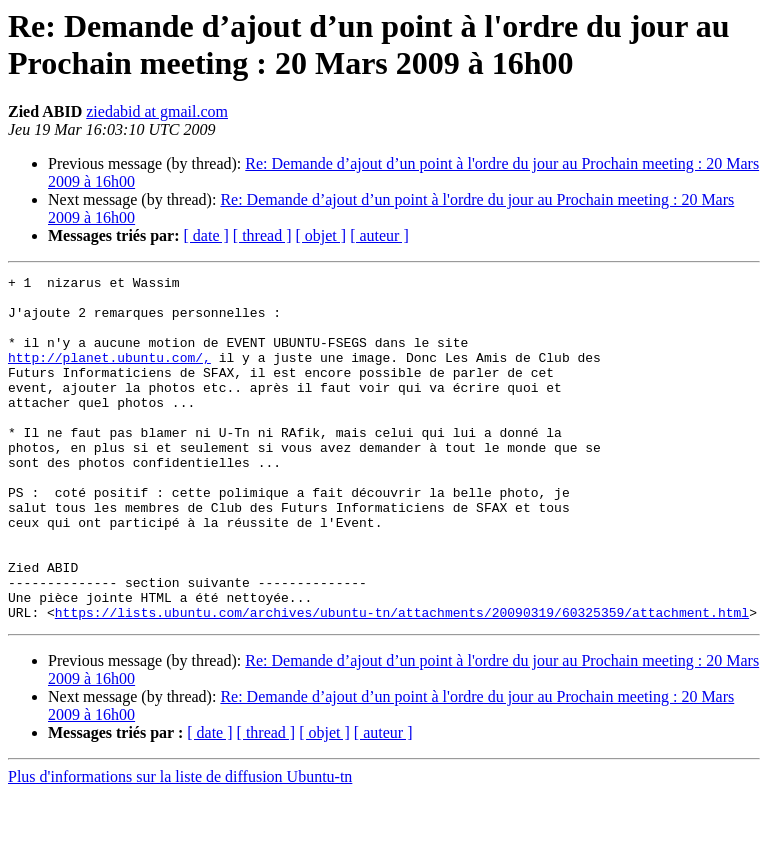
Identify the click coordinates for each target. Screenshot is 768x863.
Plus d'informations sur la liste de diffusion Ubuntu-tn (180, 845)
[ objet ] (320, 235)
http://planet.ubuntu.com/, (109, 375)
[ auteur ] (379, 235)
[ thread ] (262, 235)
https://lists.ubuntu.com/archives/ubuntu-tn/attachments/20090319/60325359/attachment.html (402, 681)
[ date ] (206, 235)
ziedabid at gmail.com (157, 111)
